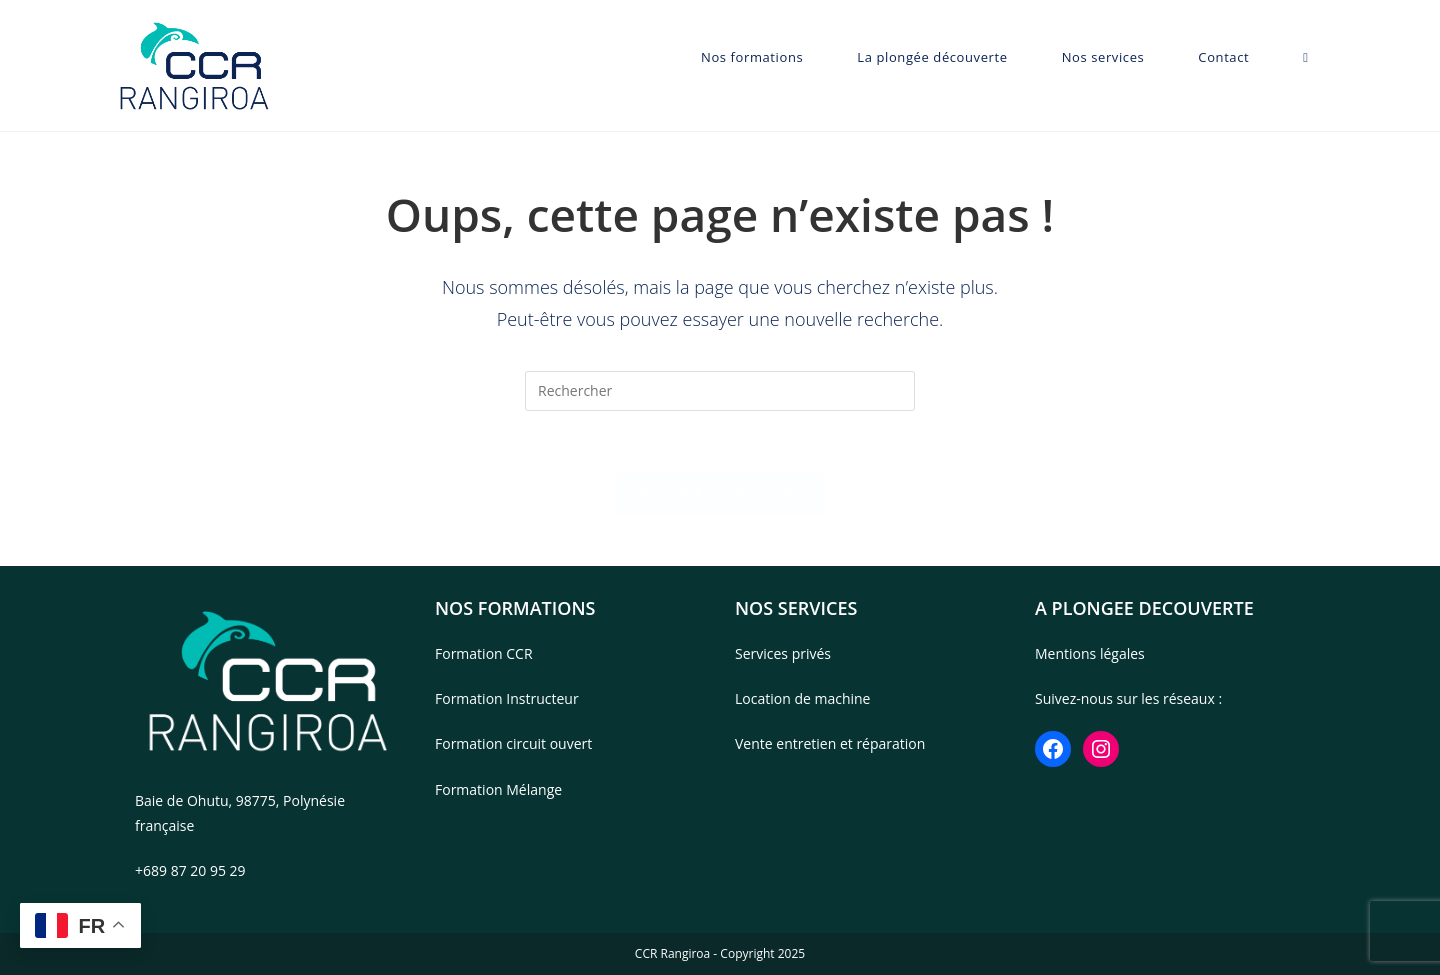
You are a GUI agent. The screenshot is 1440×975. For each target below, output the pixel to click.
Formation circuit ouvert (513, 743)
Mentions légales (1090, 653)
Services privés (783, 653)
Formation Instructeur (507, 698)
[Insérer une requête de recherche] (720, 391)
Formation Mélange (498, 789)
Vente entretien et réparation (830, 743)
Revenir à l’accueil (720, 493)
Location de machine (802, 698)
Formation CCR (484, 653)
